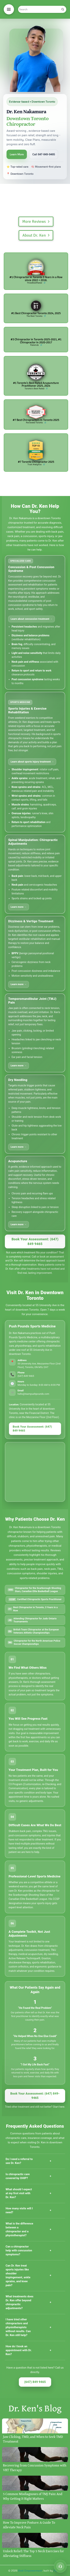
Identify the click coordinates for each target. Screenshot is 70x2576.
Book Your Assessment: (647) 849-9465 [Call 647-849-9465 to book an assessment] (35, 2095)
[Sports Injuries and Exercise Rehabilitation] (35, 762)
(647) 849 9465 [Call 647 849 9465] (35, 2382)
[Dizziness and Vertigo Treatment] (35, 953)
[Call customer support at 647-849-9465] (60, 2566)
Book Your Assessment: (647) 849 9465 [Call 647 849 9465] (35, 1241)
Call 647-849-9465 (43, 154)
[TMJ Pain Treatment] (35, 1032)
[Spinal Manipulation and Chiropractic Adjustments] (35, 874)
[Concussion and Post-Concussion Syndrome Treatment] (35, 622)
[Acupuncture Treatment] (35, 1193)
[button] (9, 9)
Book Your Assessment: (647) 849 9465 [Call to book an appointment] (32, 1428)
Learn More (17, 154)
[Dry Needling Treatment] (35, 1114)
